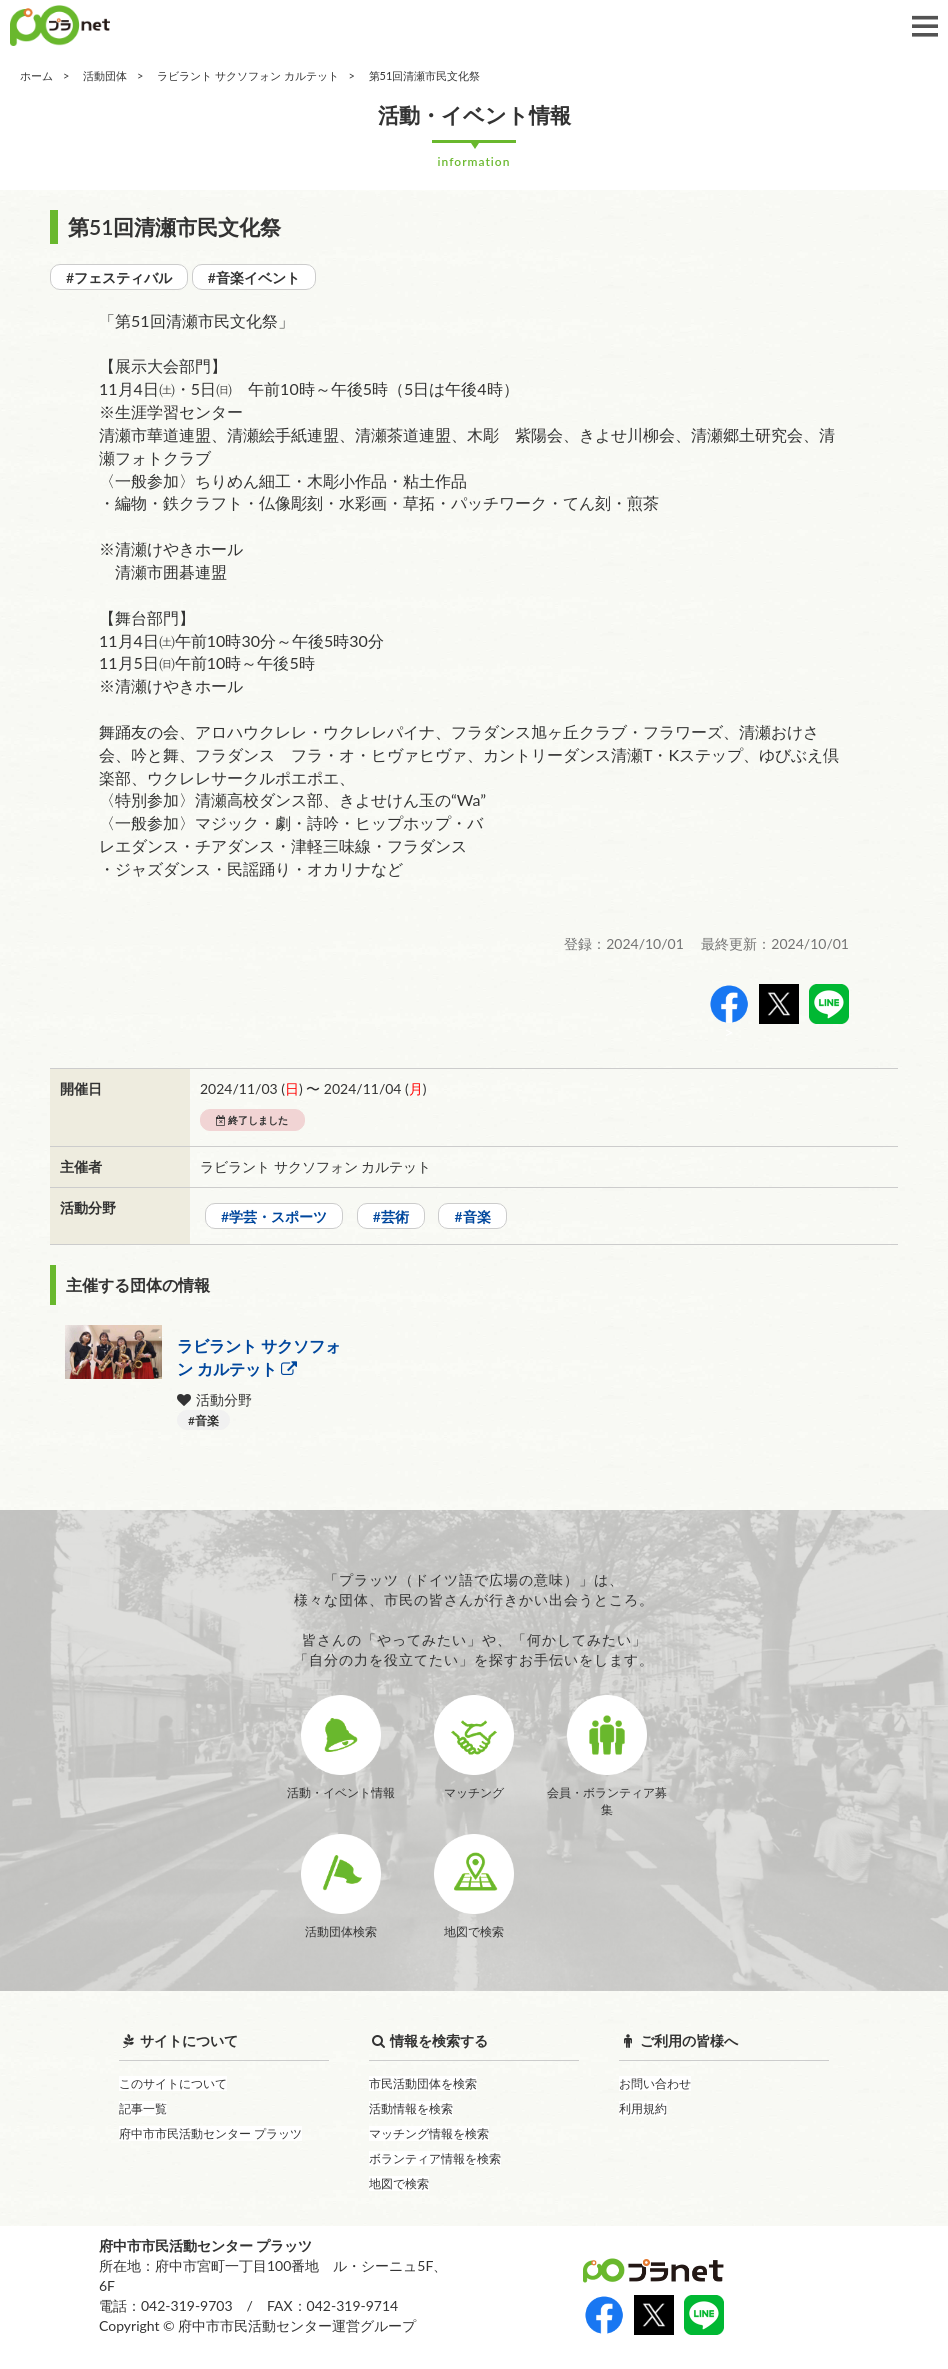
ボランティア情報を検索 (435, 2158)
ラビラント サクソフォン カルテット (248, 75)
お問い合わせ (655, 2083)
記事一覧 (143, 2108)
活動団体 (105, 75)
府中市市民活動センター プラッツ (210, 2133)
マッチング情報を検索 (429, 2133)
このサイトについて (173, 2083)
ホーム (36, 75)
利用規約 (643, 2108)
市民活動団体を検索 (423, 2083)
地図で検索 (399, 2183)
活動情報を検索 (411, 2108)
